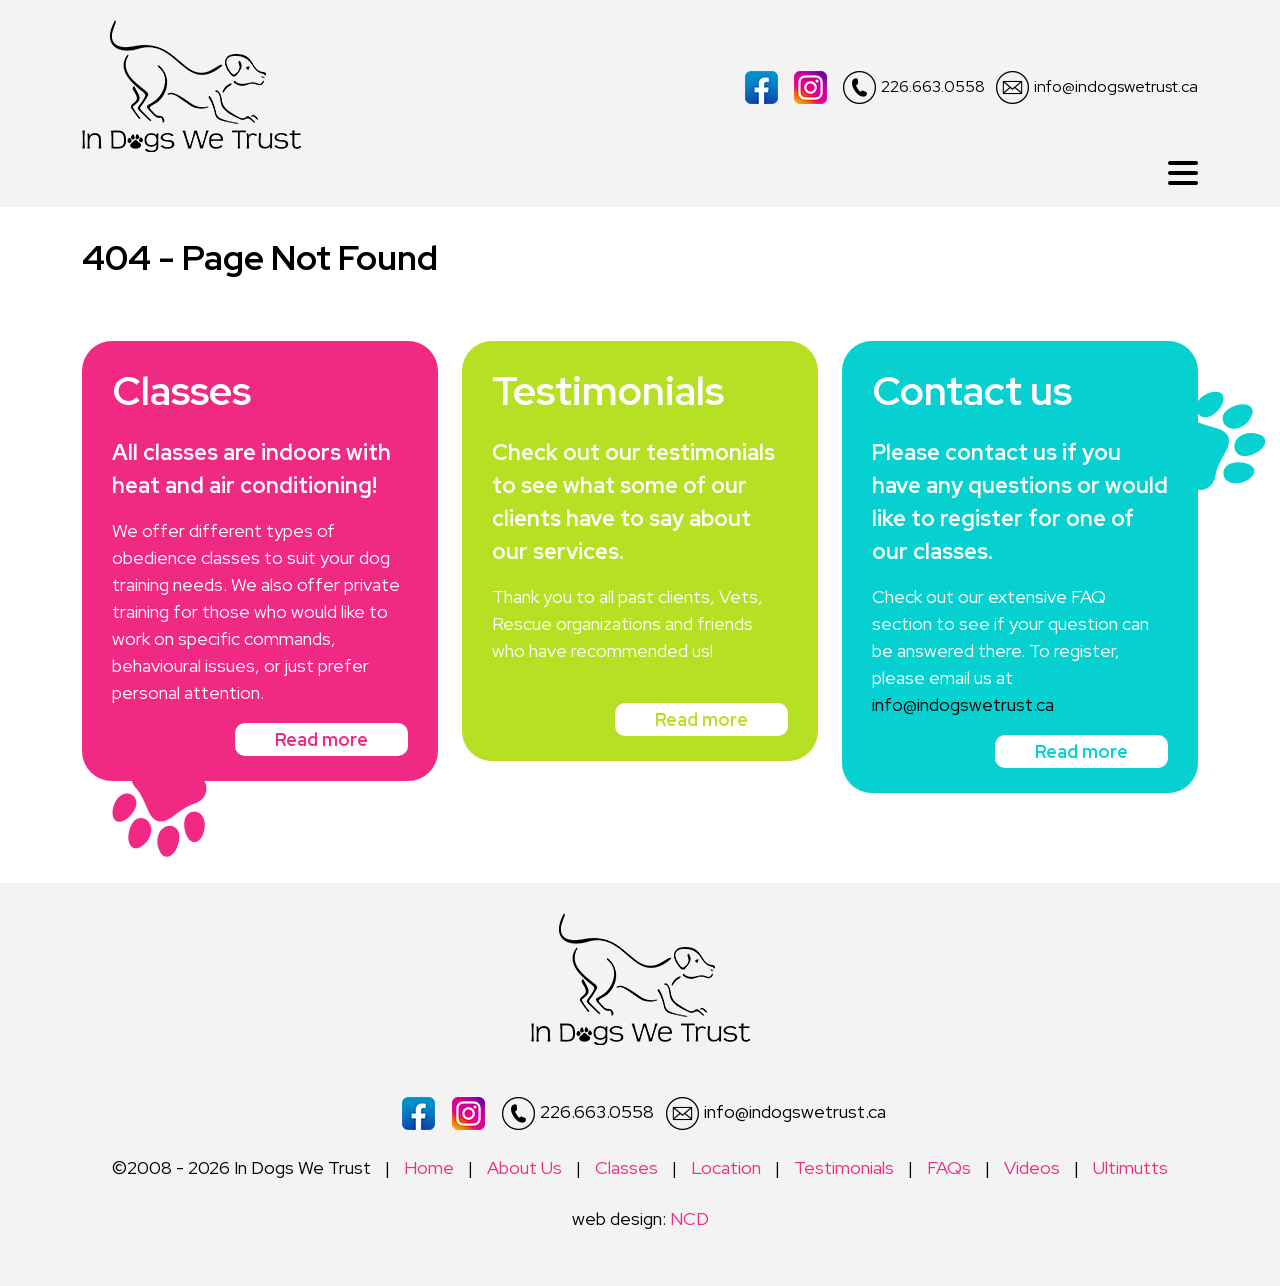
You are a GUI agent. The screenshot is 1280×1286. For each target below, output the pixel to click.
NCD (689, 1218)
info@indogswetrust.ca (1097, 87)
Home (429, 1167)
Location (726, 1167)
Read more (321, 739)
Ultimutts (1130, 1167)
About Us (524, 1167)
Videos (1032, 1167)
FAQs (949, 1167)
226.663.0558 (914, 87)
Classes (626, 1167)
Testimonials (844, 1167)
